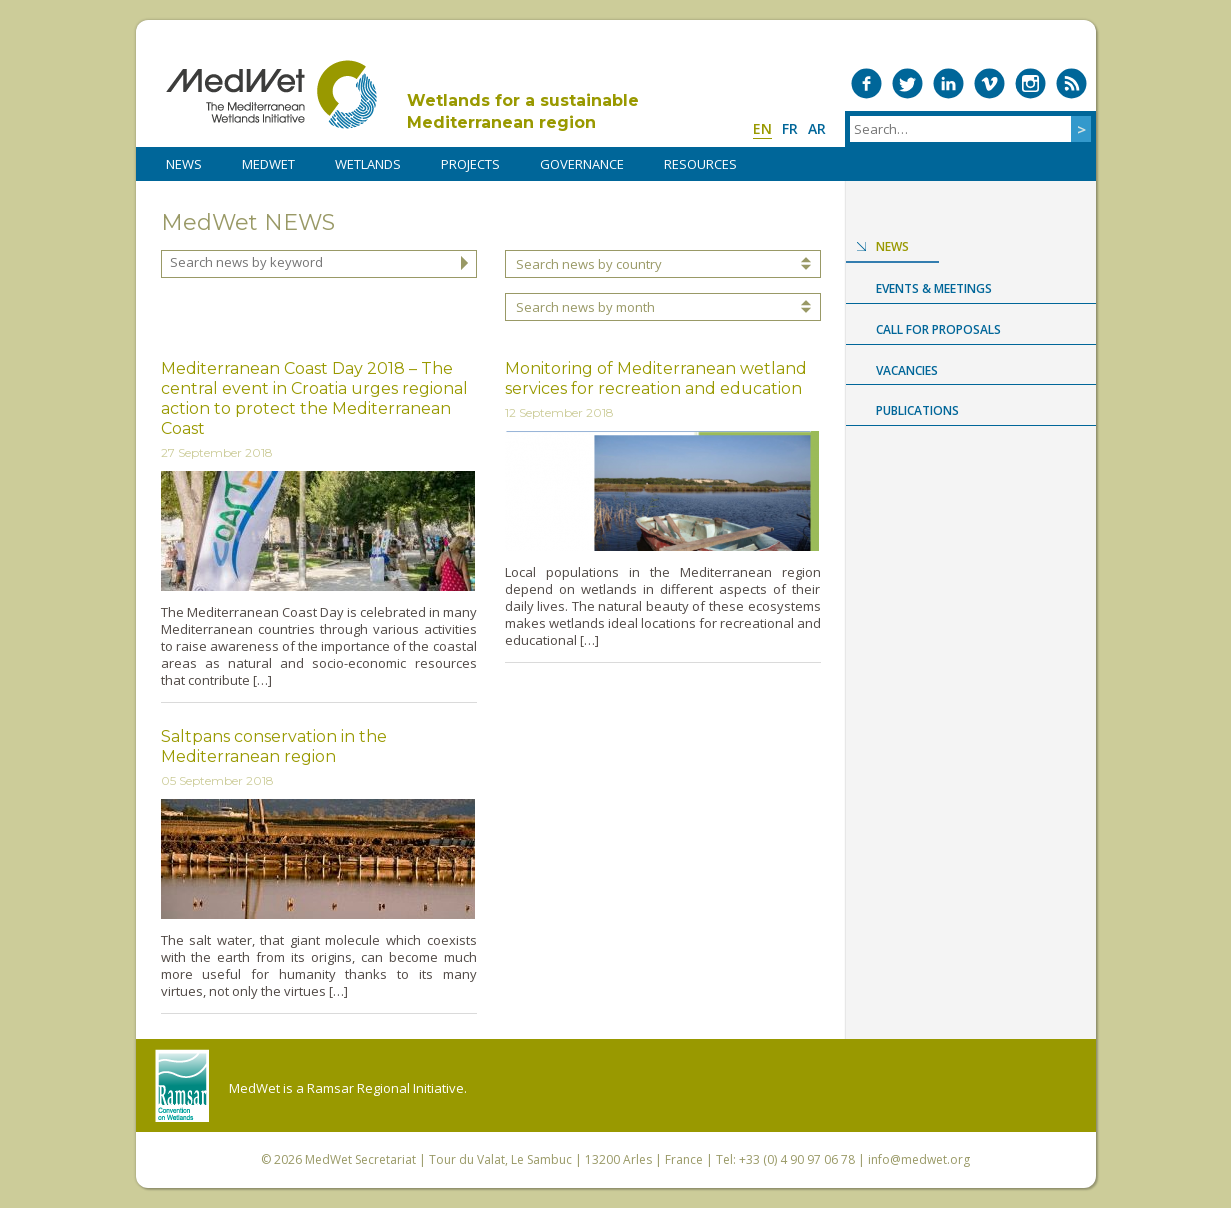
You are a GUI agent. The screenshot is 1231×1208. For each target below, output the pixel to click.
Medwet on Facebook (866, 83)
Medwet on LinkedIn (948, 83)
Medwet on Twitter (907, 83)
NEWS (184, 164)
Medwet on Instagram (1030, 83)
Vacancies (907, 370)
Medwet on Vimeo (989, 83)
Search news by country (589, 264)
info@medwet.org (919, 1159)
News (892, 246)
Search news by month (585, 307)
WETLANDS (368, 164)
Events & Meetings (934, 288)
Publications (917, 410)
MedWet (271, 94)
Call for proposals (938, 329)
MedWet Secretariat (360, 1159)
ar (817, 128)
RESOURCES (700, 164)
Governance (582, 164)
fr (790, 128)
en (762, 128)
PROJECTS (470, 164)
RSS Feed (1071, 83)
